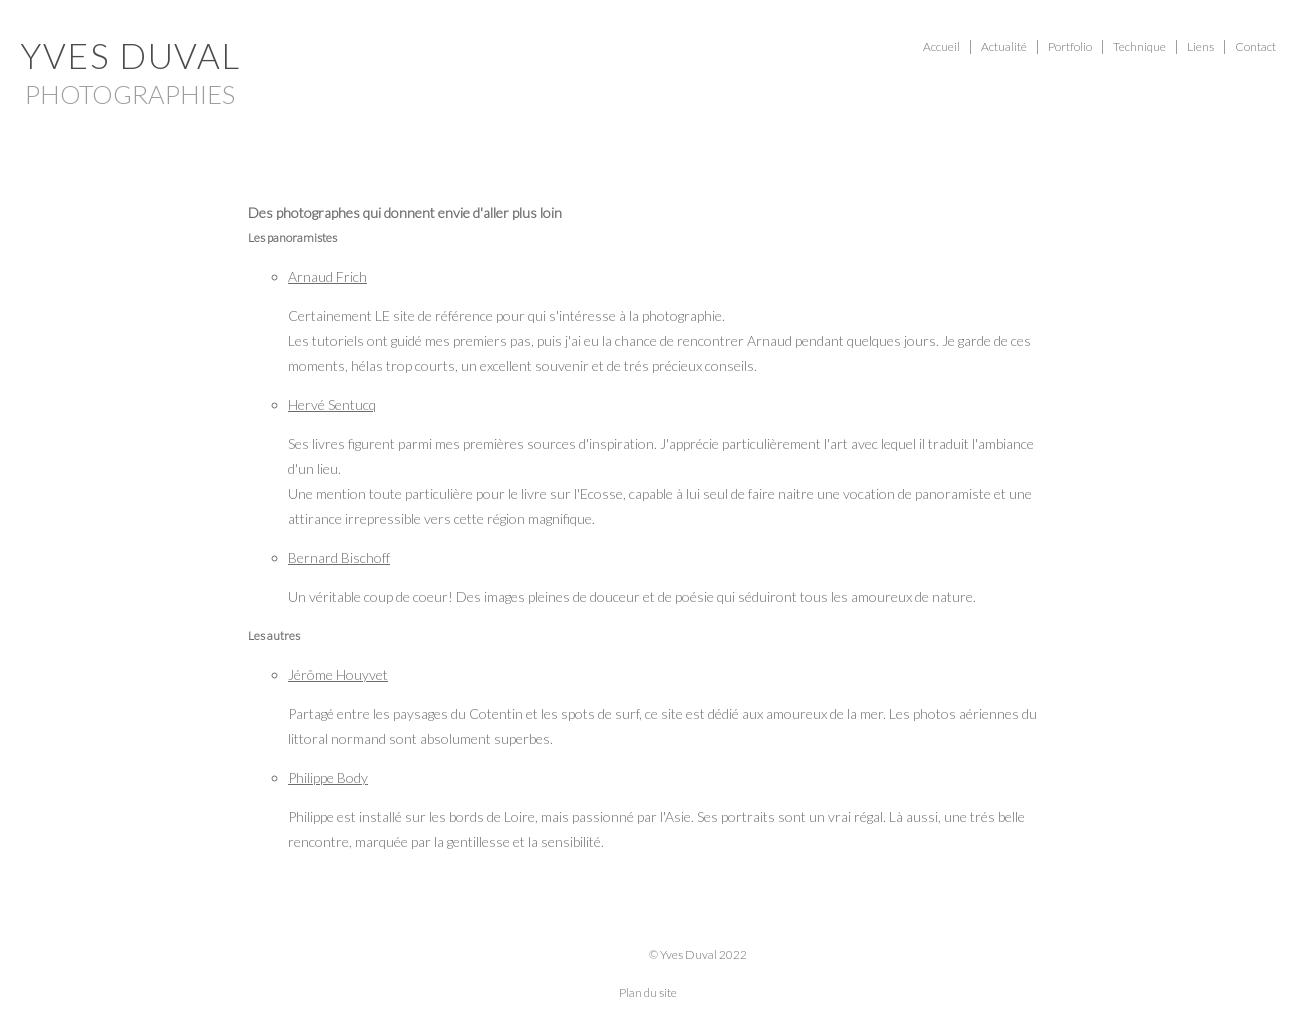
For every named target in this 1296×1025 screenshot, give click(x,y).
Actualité (1004, 47)
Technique (1139, 47)
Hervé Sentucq (332, 404)
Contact (1255, 47)
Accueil (941, 47)
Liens (1200, 47)
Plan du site (648, 992)
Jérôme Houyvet (338, 674)
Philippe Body (328, 777)
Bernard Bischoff (339, 557)
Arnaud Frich (327, 276)
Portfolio (1070, 47)
